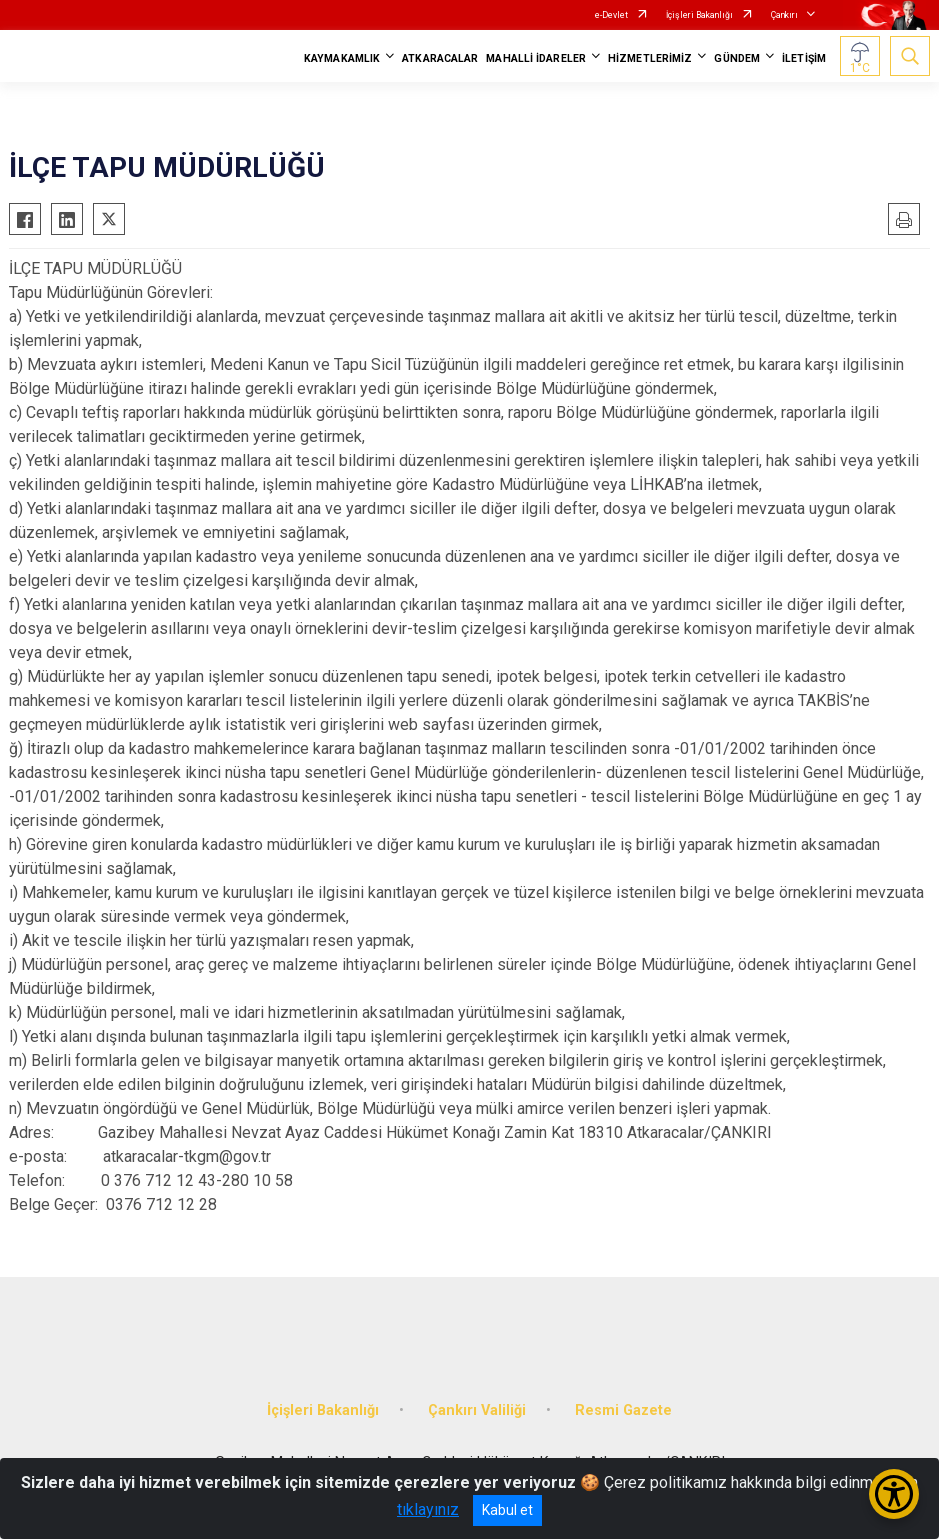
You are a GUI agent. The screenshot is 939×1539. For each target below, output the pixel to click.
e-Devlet (611, 15)
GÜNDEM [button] (737, 58)
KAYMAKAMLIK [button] (342, 58)
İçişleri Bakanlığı (699, 15)
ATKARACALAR (440, 58)
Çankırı (784, 15)
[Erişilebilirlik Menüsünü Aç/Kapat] (894, 1494)
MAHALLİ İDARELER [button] (536, 58)
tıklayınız (428, 1509)
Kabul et (507, 1510)
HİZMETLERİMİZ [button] (650, 58)
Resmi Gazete (623, 1410)
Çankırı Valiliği (477, 1410)
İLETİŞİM (804, 58)
